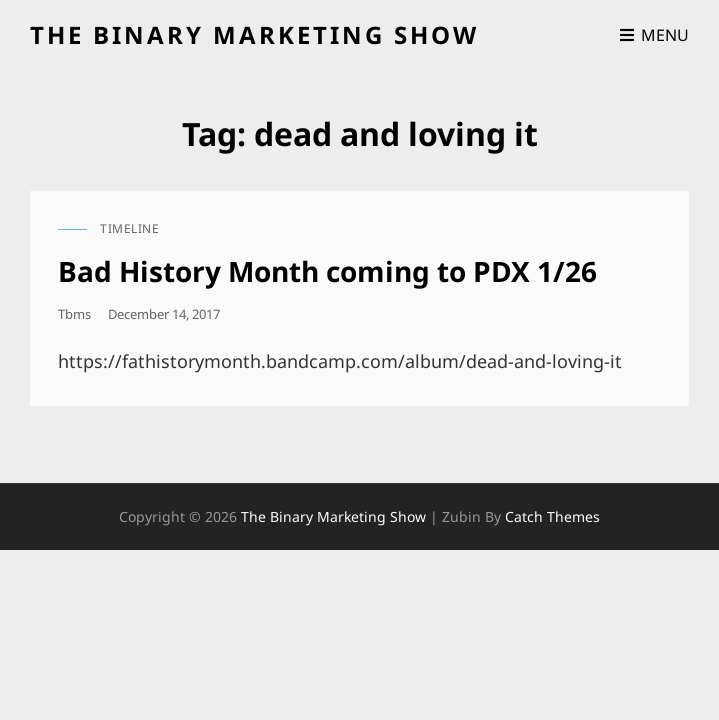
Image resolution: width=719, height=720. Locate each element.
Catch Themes (552, 516)
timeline (129, 228)
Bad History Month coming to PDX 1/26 (327, 271)
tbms (74, 314)
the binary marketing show (254, 34)
